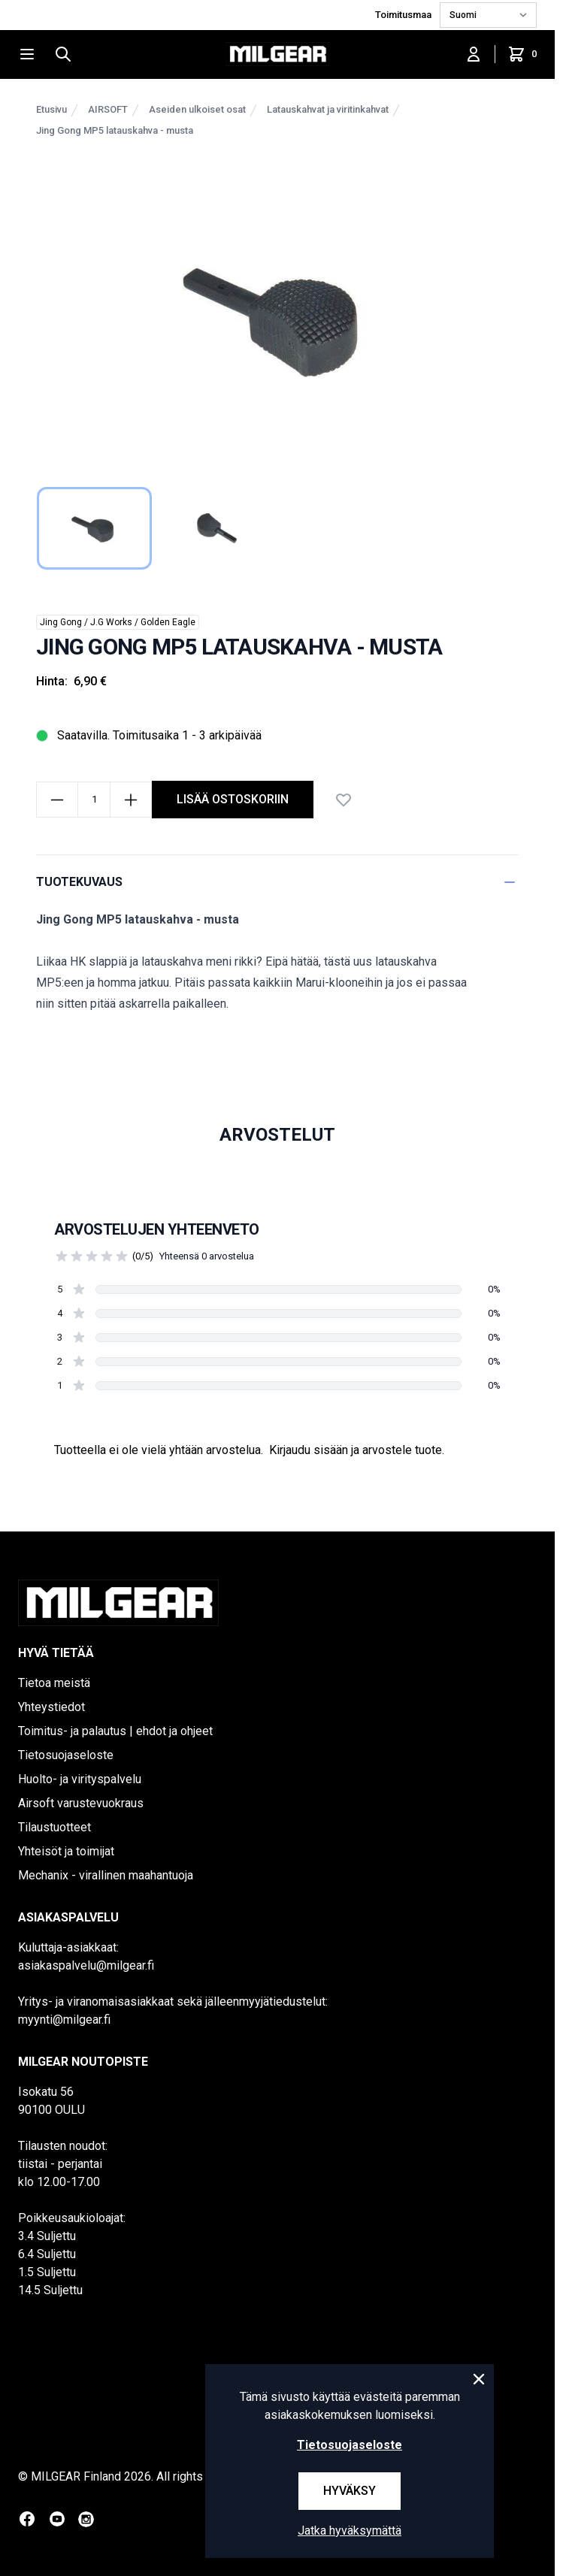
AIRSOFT (108, 109)
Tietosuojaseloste (66, 1755)
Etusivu (51, 109)
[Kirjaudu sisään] (474, 54)
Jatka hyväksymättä (349, 2530)
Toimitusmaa (404, 14)
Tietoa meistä (54, 1683)
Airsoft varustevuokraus (81, 1803)
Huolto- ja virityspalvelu (79, 1779)
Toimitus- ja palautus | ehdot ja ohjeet (115, 1731)
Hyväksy (349, 2491)
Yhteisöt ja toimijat (66, 1851)
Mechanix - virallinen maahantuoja (105, 1875)
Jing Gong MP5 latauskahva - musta (114, 130)
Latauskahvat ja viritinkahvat (328, 109)
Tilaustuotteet (54, 1827)
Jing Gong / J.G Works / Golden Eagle (117, 622)
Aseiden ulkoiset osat (197, 109)
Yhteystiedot (51, 1707)
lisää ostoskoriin (233, 799)
